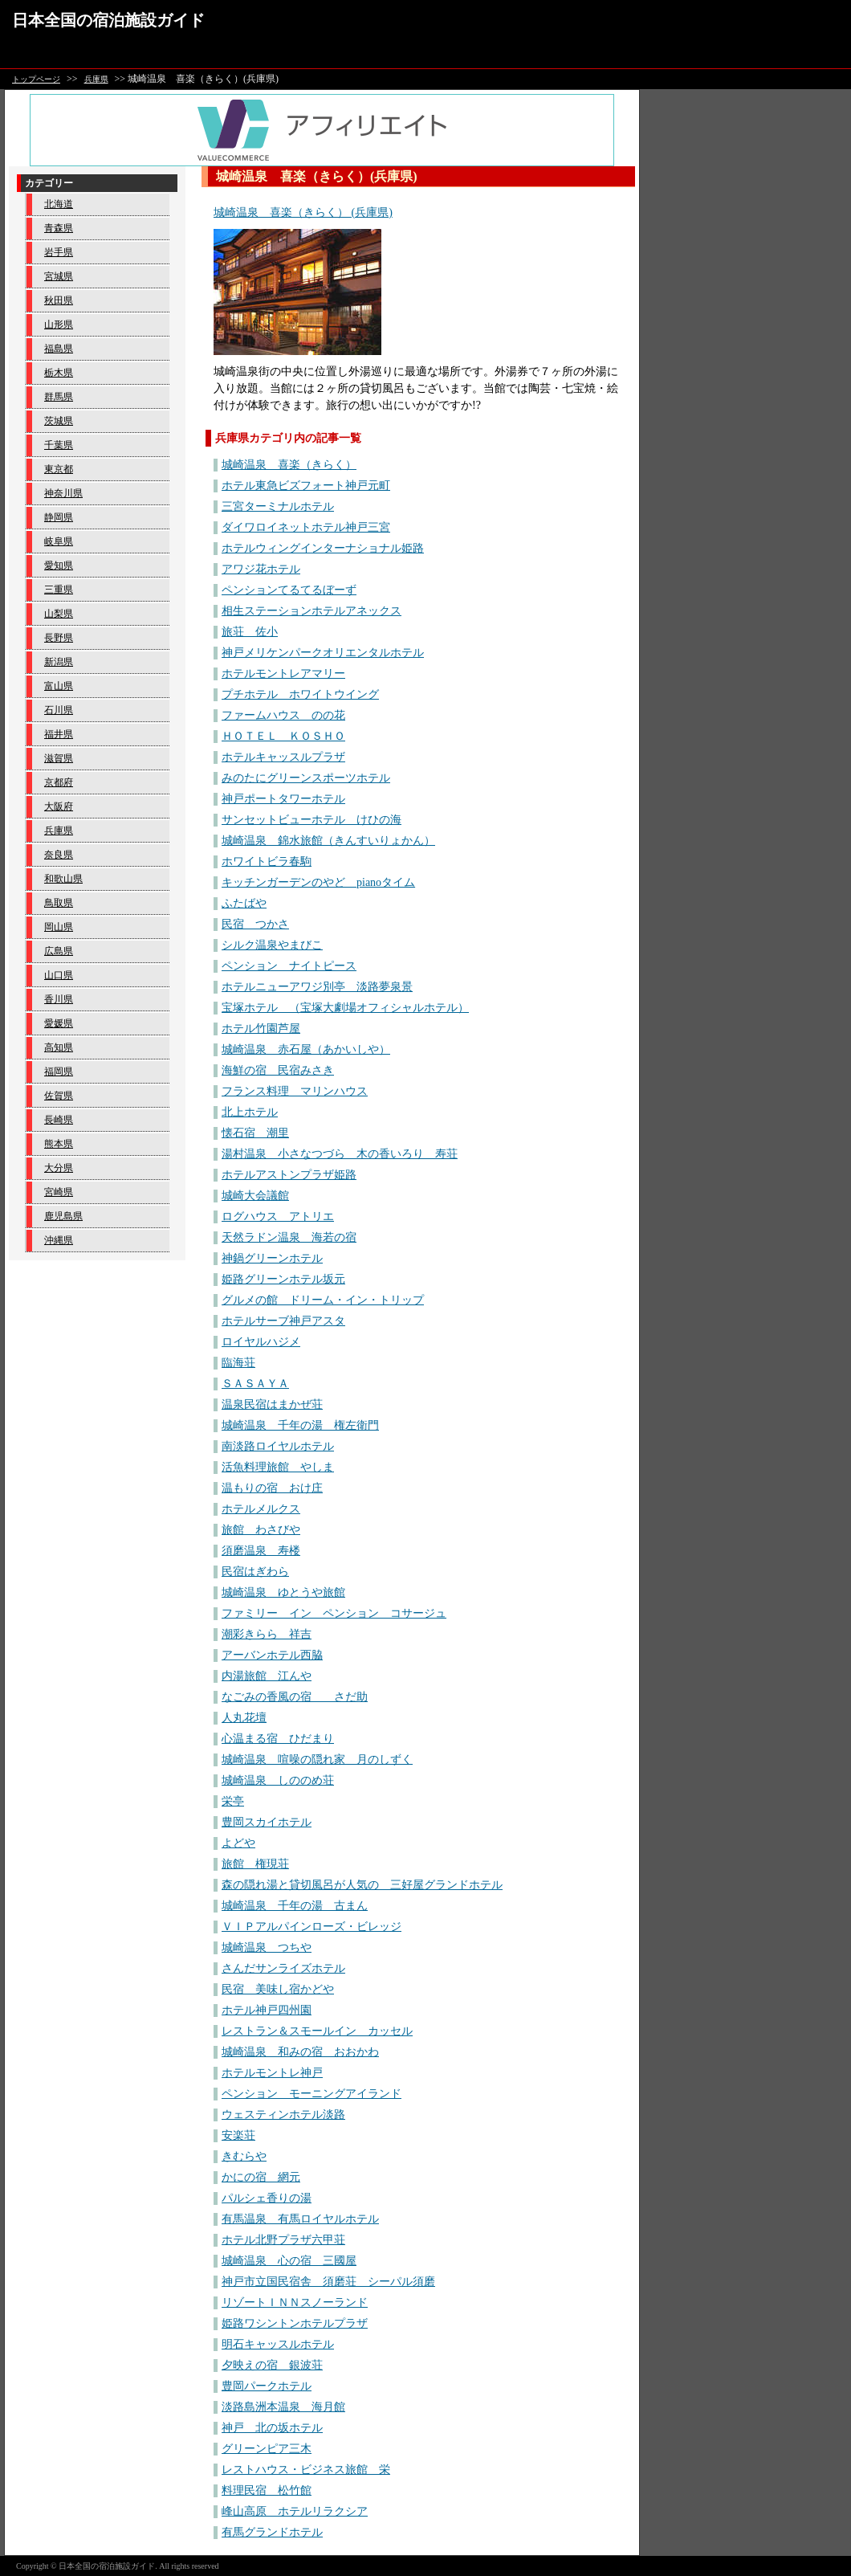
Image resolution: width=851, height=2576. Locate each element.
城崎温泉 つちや (266, 1947)
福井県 (58, 734)
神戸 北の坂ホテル (272, 2428)
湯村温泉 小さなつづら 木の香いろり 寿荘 (340, 1154)
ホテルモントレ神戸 (272, 2073)
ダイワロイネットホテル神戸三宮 (306, 527)
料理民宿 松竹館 (266, 2490)
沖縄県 (58, 1240)
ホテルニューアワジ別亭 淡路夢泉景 (317, 987)
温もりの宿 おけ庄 (272, 1488)
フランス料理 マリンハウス (295, 1091)
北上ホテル (250, 1112)
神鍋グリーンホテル (272, 1258)
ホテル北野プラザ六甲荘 (283, 2240)
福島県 (58, 348)
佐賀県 (58, 1095)
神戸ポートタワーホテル (283, 799)
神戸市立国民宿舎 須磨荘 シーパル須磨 (328, 2282)
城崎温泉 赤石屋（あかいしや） (306, 1049)
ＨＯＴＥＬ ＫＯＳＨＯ (283, 736)
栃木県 (58, 372)
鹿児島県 (63, 1216)
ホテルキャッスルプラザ (283, 757)
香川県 (58, 999)
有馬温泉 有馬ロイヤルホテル (300, 2219)
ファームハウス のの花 (283, 715)
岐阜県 (58, 541)
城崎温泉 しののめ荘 (278, 1780)
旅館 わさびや (261, 1530)
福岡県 (58, 1071)
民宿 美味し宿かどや (278, 1989)
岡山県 (58, 927)
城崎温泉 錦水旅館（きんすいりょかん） (328, 841)
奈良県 (58, 854)
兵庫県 (96, 79)
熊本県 (58, 1143)
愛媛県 (58, 1023)
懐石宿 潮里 (255, 1133)
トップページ (36, 79)
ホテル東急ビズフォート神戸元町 (306, 486)
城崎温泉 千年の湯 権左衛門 (300, 1425)
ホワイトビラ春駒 (266, 861)
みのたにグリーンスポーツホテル (306, 778)
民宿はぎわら (255, 1572)
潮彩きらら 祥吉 (266, 1634)
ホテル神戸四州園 (266, 2010)
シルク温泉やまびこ (272, 945)
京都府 (58, 782)
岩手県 (58, 252)
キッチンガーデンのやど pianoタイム (318, 882)
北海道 (58, 204)
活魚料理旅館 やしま (278, 1467)
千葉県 (58, 445)
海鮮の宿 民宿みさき (278, 1070)
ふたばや (244, 903)
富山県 (58, 686)
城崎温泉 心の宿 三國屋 (289, 2261)
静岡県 (58, 517)
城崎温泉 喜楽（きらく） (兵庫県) (303, 212)
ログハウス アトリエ (278, 1216)
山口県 (58, 975)
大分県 (58, 1168)
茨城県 (58, 421)
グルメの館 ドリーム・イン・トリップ (323, 1300)
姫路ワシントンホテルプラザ (295, 2323)
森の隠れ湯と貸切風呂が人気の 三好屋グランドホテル (362, 1885)
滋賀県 (58, 758)
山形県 (58, 324)
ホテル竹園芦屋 (261, 1029)
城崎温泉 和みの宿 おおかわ (300, 2052)
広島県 (58, 951)
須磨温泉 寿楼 (261, 1551)
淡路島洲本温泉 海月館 (283, 2407)
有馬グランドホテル (272, 2532)
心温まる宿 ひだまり (278, 1739)
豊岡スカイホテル (266, 1822)
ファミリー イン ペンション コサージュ (334, 1613)
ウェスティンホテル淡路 (283, 2115)
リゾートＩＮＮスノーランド (295, 2302)
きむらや (244, 2156)
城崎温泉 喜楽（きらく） (289, 465)
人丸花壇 (244, 1718)
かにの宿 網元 (261, 2177)
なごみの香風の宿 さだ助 (295, 1697)
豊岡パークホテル (266, 2386)
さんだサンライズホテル (283, 1968)
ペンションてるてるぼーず (289, 590)
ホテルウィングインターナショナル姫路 (323, 548)
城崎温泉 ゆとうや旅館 (283, 1592)
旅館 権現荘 (255, 1864)
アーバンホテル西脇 (272, 1655)
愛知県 (58, 565)
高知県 (58, 1047)
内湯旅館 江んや (266, 1676)
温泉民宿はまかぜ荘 (272, 1404)
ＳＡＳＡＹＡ (255, 1384)
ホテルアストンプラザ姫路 (289, 1175)
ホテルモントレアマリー (283, 673)
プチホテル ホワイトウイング (300, 694)
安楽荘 (238, 2135)
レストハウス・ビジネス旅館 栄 (306, 2470)
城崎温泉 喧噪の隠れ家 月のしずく (317, 1759)
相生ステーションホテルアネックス (311, 611)
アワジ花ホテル (261, 569)
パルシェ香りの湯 (266, 2198)
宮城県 (58, 276)
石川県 (58, 710)
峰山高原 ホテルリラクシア (295, 2511)
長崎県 (58, 1119)
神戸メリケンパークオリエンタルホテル (323, 653)
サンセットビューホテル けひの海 (311, 820)
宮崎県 (58, 1192)
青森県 (58, 228)
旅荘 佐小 (250, 632)
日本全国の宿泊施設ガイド (108, 20)
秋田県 (58, 300)
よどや (238, 1843)
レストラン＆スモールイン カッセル (317, 2031)
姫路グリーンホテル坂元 (283, 1279)
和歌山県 (63, 878)
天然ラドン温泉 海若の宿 (289, 1237)
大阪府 (58, 806)
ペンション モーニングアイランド (311, 2094)
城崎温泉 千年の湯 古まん (295, 1906)
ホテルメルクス (261, 1509)
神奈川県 (63, 493)
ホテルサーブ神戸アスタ (283, 1321)
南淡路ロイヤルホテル (278, 1446)
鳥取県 (58, 902)
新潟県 (58, 661)
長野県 (58, 637)
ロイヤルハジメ (261, 1342)
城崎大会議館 (255, 1196)
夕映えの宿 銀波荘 (272, 2365)
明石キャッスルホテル (278, 2344)
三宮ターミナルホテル (278, 506)
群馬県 (58, 396)
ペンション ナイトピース (289, 966)
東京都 (58, 469)
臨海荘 (238, 1363)
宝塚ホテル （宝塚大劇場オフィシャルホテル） (345, 1008)
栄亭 (233, 1801)
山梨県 (58, 613)
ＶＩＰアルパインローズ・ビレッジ (311, 1927)
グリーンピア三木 (266, 2449)
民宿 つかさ (255, 924)
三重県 (58, 589)
